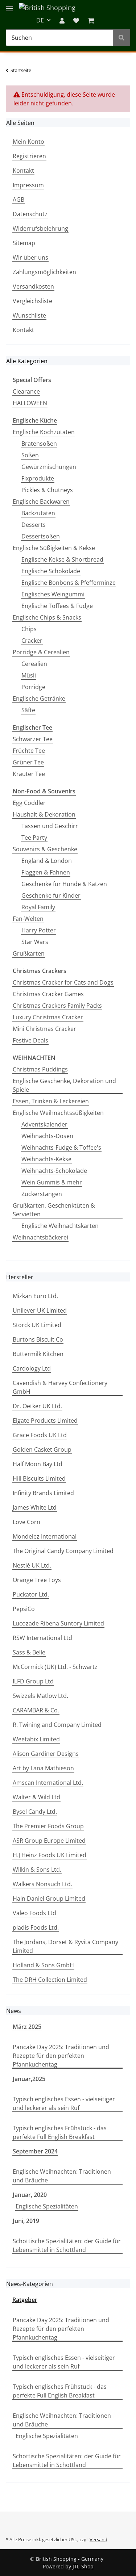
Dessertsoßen (40, 536)
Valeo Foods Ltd (34, 1913)
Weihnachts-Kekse (46, 1159)
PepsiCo (24, 1609)
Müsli (28, 675)
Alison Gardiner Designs (46, 1754)
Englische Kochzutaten (44, 432)
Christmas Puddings (40, 1069)
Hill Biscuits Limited (39, 1478)
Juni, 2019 (26, 2221)
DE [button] (40, 20)
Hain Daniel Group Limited (49, 1898)
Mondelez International (45, 1536)
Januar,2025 (29, 2079)
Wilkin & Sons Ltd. (37, 1870)
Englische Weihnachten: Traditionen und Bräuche (62, 2176)
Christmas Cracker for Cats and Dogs (63, 982)
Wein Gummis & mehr (51, 1182)
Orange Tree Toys (37, 1580)
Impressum (28, 185)
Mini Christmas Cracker (44, 1029)
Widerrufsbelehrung (40, 228)
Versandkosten (33, 286)
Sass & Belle (29, 1652)
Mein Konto (28, 142)
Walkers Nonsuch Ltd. (42, 1884)
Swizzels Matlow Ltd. (40, 1696)
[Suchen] (59, 37)
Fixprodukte (37, 478)
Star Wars (34, 942)
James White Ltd (35, 1507)
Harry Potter (38, 930)
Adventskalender (44, 1124)
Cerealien (34, 664)
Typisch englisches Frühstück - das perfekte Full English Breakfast (60, 2132)
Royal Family (38, 907)
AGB (18, 200)
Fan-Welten (28, 919)
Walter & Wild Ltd (36, 1797)
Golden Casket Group (42, 1449)
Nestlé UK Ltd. (32, 1565)
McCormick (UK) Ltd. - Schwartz (55, 1667)
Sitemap (24, 243)
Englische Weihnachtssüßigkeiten (58, 1113)
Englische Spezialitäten (47, 2206)
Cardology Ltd (32, 1368)
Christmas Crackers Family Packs (57, 1006)
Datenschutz (30, 214)
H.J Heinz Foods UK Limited (49, 1855)
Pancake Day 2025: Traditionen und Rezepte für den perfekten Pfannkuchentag (61, 2055)
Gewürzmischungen (48, 467)
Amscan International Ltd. (48, 1783)
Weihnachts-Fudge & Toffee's (61, 1147)
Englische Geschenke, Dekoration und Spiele (64, 1085)
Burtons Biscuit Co (38, 1339)
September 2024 (35, 2151)
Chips (29, 629)
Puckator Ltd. (31, 1594)
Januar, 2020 (30, 2195)
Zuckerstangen (41, 1194)
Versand (98, 2539)
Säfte (28, 710)
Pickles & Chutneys (47, 490)
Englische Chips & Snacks (47, 617)
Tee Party (34, 838)
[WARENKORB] (91, 20)
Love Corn (26, 1522)
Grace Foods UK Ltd (40, 1435)
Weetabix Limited (36, 1739)
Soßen (30, 455)
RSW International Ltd (42, 1638)
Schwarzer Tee (33, 739)
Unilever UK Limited (40, 1310)
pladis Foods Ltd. (36, 1927)
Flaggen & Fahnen (45, 872)
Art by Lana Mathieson (43, 1768)
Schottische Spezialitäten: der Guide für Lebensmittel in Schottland (67, 2245)
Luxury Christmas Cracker (48, 1017)
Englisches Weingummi (53, 594)
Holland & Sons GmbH (43, 1965)
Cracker (31, 641)
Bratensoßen (39, 444)
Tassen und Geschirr (49, 826)
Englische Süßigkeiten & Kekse (54, 548)
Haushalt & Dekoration (44, 814)
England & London (46, 861)
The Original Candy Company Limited (63, 1551)
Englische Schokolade (50, 571)
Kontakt (23, 171)
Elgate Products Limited (45, 1421)
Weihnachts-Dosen (47, 1136)
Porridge (33, 687)
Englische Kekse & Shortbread (62, 559)
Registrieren (29, 156)
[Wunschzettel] (76, 20)
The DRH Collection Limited (50, 1980)
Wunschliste (29, 315)
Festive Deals (30, 1040)
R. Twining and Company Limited (57, 1725)
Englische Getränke (39, 698)
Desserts (33, 525)
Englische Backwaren (41, 501)
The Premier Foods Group (48, 1826)
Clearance (26, 391)
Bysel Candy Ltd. (35, 1812)
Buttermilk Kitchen (38, 1354)
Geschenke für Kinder (51, 895)
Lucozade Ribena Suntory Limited (58, 1623)
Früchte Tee (29, 751)
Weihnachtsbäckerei (40, 1237)
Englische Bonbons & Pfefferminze (68, 583)
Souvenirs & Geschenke (45, 849)
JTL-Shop (83, 2566)
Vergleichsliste (32, 301)
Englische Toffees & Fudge (57, 606)
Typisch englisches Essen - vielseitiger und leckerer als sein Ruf (64, 2103)
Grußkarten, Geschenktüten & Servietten (54, 1209)
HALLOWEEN (30, 403)
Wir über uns (30, 257)
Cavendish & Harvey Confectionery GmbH (60, 1387)
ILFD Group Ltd (33, 1681)
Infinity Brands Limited (43, 1493)
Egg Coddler (29, 803)
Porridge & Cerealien (41, 652)
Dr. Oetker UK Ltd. (37, 1406)
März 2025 (27, 2027)
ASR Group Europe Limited (49, 1841)
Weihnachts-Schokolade (54, 1171)
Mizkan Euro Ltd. (35, 1296)
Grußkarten (29, 953)
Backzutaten (38, 513)
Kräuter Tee (29, 774)
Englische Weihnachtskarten (60, 1226)
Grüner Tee (28, 762)
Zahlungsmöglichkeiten (44, 272)
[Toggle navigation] (9, 4)
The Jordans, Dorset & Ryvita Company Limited (65, 1946)
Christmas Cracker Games (48, 994)
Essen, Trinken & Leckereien (51, 1101)
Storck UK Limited (37, 1325)
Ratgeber (24, 2300)
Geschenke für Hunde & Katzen (64, 884)
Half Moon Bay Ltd (37, 1464)
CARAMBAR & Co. (36, 1710)
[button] (62, 20)
